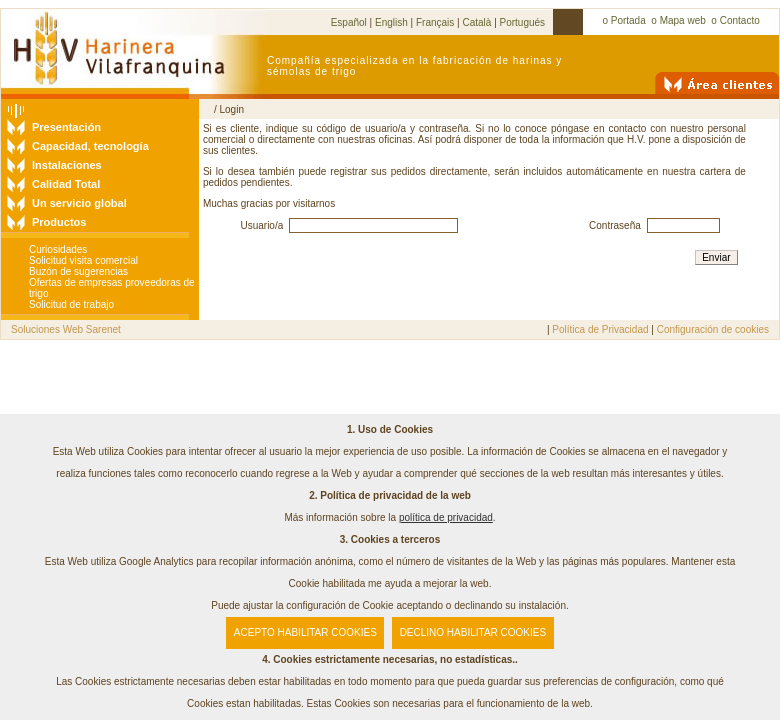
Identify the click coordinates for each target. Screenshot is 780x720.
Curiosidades (58, 249)
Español (349, 22)
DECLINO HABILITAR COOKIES (473, 632)
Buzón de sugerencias (78, 271)
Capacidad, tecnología (90, 146)
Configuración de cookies (713, 329)
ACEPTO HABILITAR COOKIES (305, 632)
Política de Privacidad (600, 329)
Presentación (66, 127)
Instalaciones (67, 165)
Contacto (740, 20)
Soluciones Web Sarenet (66, 329)
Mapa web (683, 20)
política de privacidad (446, 517)
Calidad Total (66, 184)
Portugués (523, 22)
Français (435, 22)
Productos (59, 222)
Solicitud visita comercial (83, 260)
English (391, 22)
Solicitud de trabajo (71, 304)
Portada (628, 20)
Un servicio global (79, 203)
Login (231, 109)
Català (476, 22)
